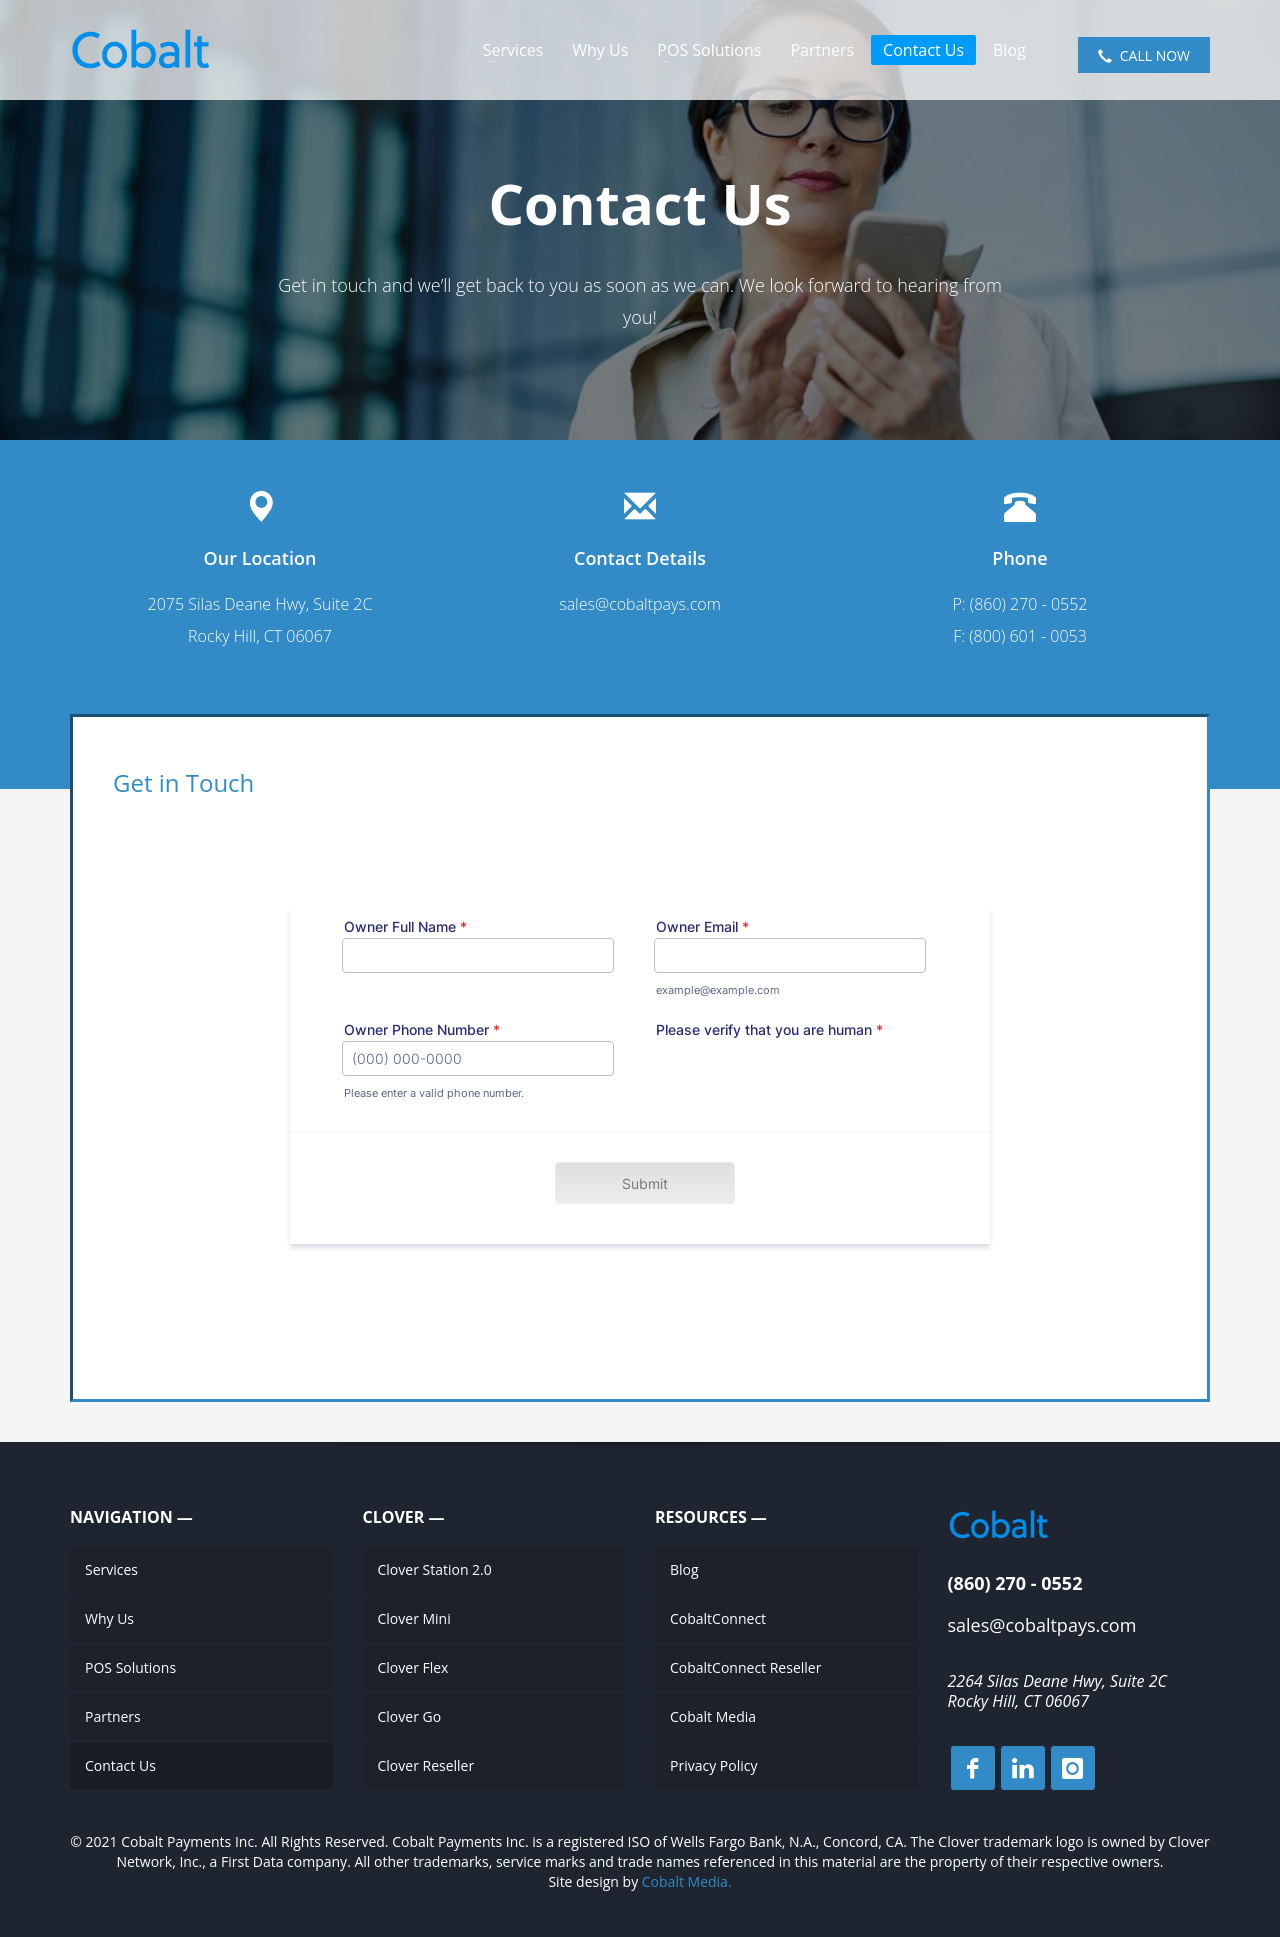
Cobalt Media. (687, 1881)
